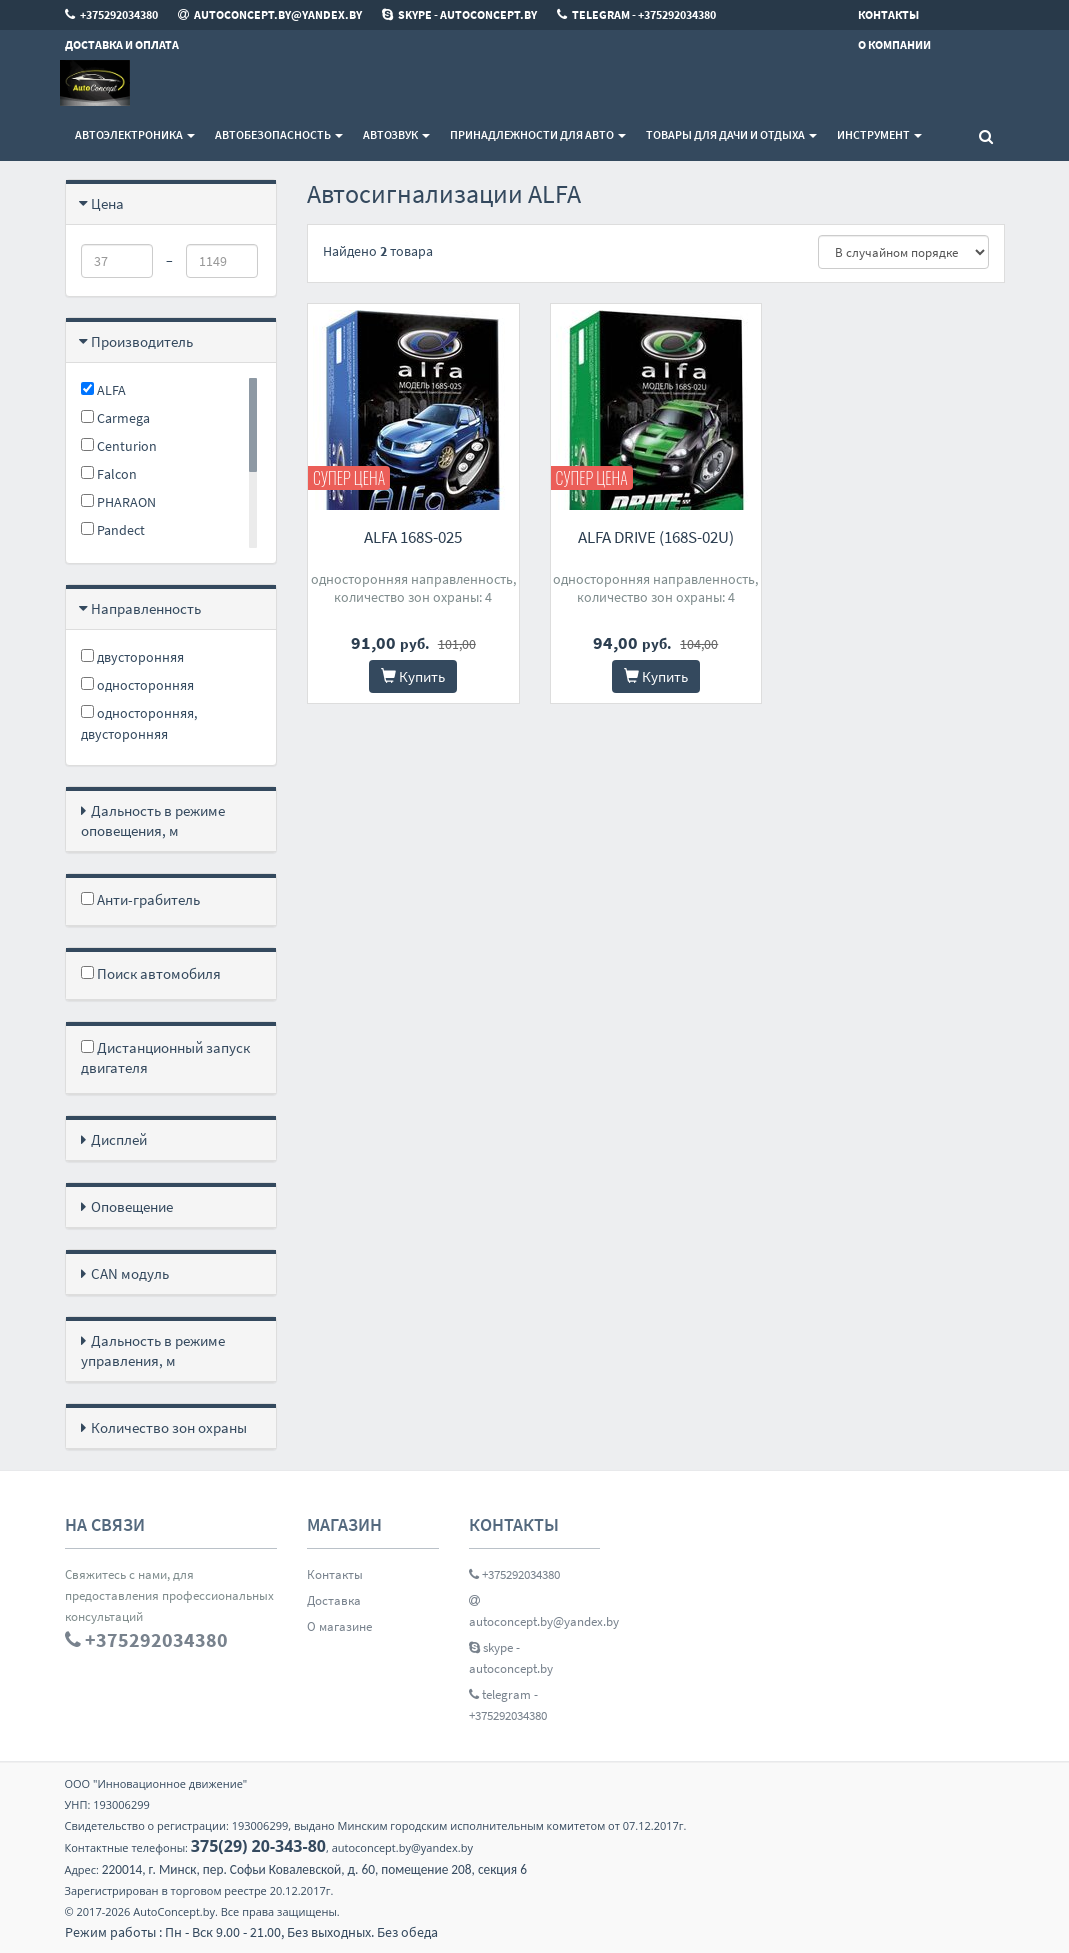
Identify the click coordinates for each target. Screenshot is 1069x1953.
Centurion (119, 446)
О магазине (339, 1626)
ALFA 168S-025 (413, 537)
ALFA (103, 390)
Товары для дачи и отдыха (731, 134)
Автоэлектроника (135, 134)
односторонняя (137, 685)
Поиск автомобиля (151, 973)
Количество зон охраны (169, 1427)
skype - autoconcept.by (511, 1658)
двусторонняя (132, 657)
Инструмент (879, 134)
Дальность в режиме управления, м (153, 1350)
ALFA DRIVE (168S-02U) (656, 537)
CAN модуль (130, 1273)
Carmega (115, 418)
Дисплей (119, 1139)
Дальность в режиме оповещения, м (153, 820)
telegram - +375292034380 (508, 1705)
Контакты (335, 1574)
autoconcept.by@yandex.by (535, 1611)
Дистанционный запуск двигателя (165, 1057)
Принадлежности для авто (538, 134)
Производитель (142, 341)
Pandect (113, 530)
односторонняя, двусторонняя (139, 723)
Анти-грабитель (140, 899)
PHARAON (118, 502)
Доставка (334, 1600)
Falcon (109, 474)
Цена (107, 203)
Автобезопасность (279, 134)
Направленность (146, 608)
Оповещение (132, 1206)
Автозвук (396, 134)
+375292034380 (514, 1574)
